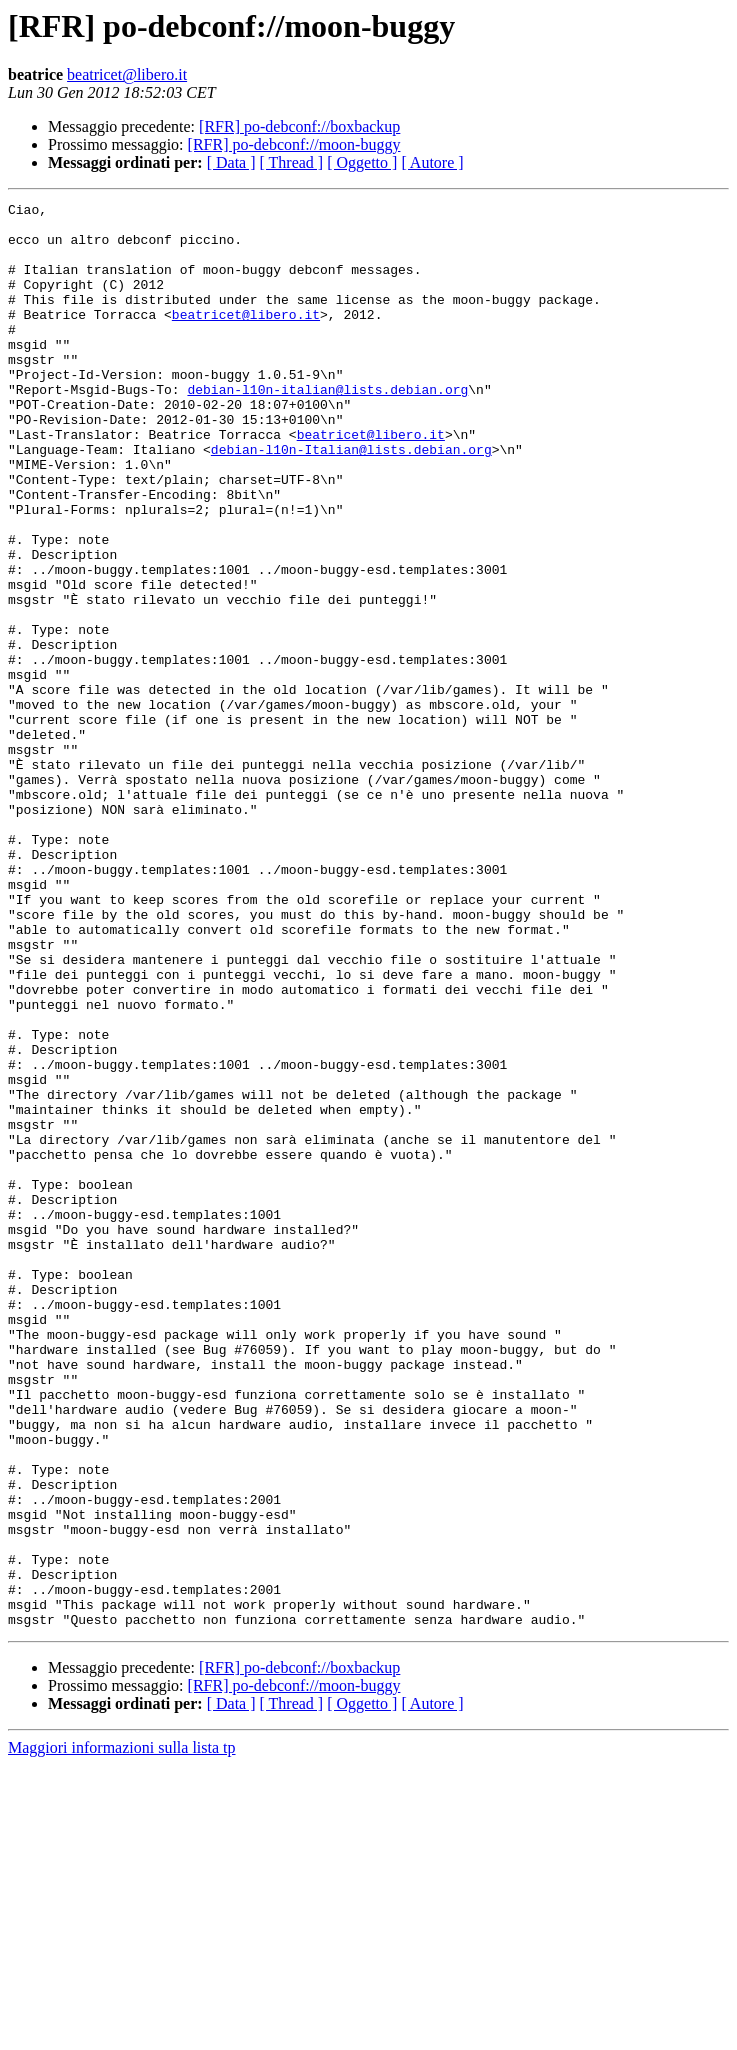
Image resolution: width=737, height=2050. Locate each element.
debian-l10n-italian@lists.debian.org (327, 428)
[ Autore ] (432, 162)
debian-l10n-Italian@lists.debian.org (351, 500)
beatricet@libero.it (127, 74)
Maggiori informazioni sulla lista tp (122, 2032)
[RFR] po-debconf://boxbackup (299, 126)
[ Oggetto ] (362, 162)
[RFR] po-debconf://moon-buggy (294, 144)
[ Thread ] (292, 162)
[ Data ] (231, 162)
